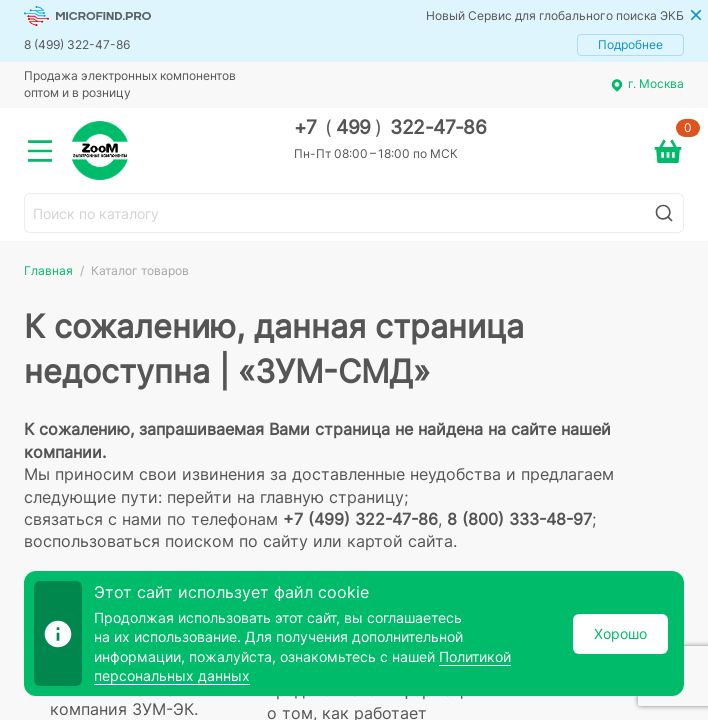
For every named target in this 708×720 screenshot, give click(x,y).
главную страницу (332, 497)
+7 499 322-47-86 (390, 127)
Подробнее (630, 44)
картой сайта (400, 541)
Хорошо (620, 633)
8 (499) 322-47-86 (77, 44)
